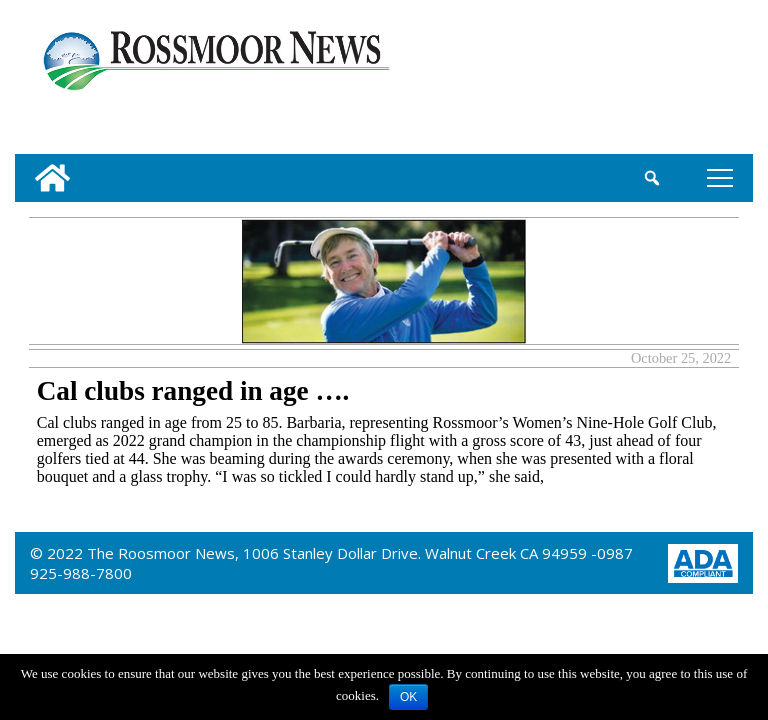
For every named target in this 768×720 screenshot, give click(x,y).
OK (408, 697)
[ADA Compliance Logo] (703, 561)
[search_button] (652, 178)
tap (720, 177)
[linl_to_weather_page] (684, 81)
